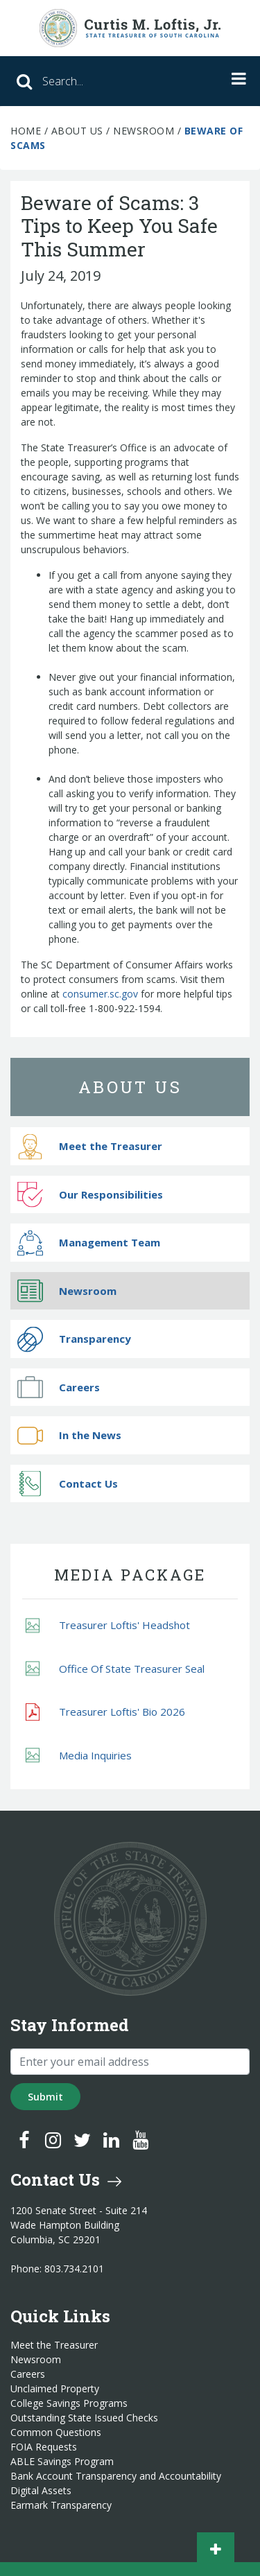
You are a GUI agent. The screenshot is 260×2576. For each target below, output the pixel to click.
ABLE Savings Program (62, 2461)
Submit (45, 2096)
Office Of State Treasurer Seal (115, 1669)
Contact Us (67, 1484)
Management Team (88, 1242)
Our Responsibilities (90, 1195)
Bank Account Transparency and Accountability (115, 2476)
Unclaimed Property (54, 2388)
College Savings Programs (69, 2403)
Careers (58, 1387)
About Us (77, 130)
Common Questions (55, 2432)
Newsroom (143, 130)
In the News (69, 1435)
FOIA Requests (43, 2447)
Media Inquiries (79, 1755)
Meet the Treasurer (89, 1146)
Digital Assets (40, 2490)
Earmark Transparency (61, 2505)
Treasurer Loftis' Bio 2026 (105, 1712)
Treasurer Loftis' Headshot (108, 1625)
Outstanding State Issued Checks (84, 2417)
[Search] (96, 81)
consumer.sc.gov (100, 993)
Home (25, 130)
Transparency (74, 1339)
